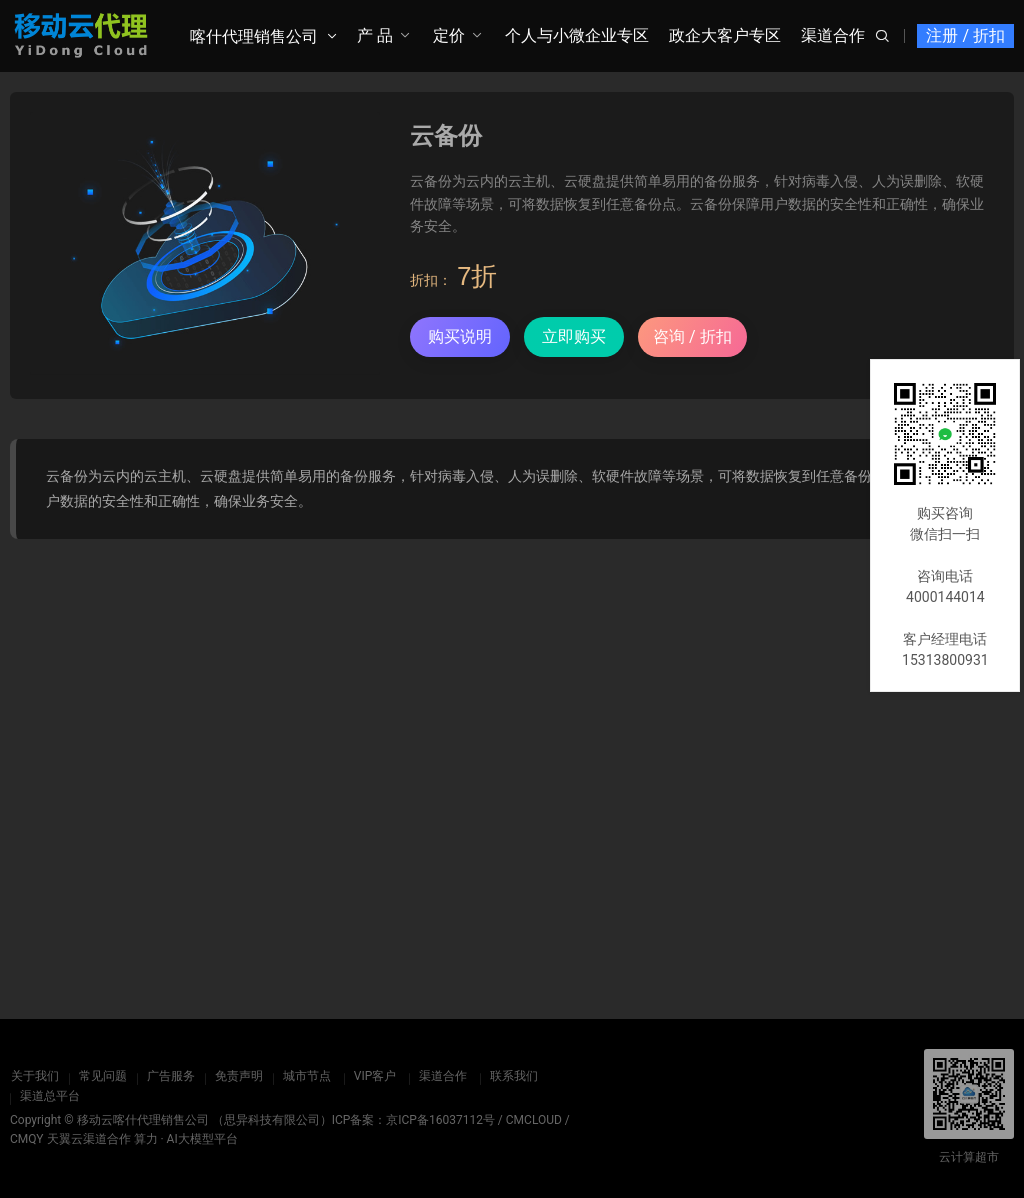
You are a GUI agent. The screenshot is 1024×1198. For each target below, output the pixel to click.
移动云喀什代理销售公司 (143, 1120)
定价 (449, 35)
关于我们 (34, 1076)
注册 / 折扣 (965, 35)
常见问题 (102, 1076)
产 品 (375, 35)
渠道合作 (833, 35)
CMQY (27, 1139)
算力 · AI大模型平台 (186, 1139)
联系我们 (513, 1076)
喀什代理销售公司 (254, 36)
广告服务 (170, 1076)
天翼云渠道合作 (89, 1139)
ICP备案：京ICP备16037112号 (413, 1120)
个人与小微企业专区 (577, 35)
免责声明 (238, 1076)
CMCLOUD (534, 1120)
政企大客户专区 (725, 35)
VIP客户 (374, 1076)
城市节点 (306, 1076)
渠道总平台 (50, 1096)
